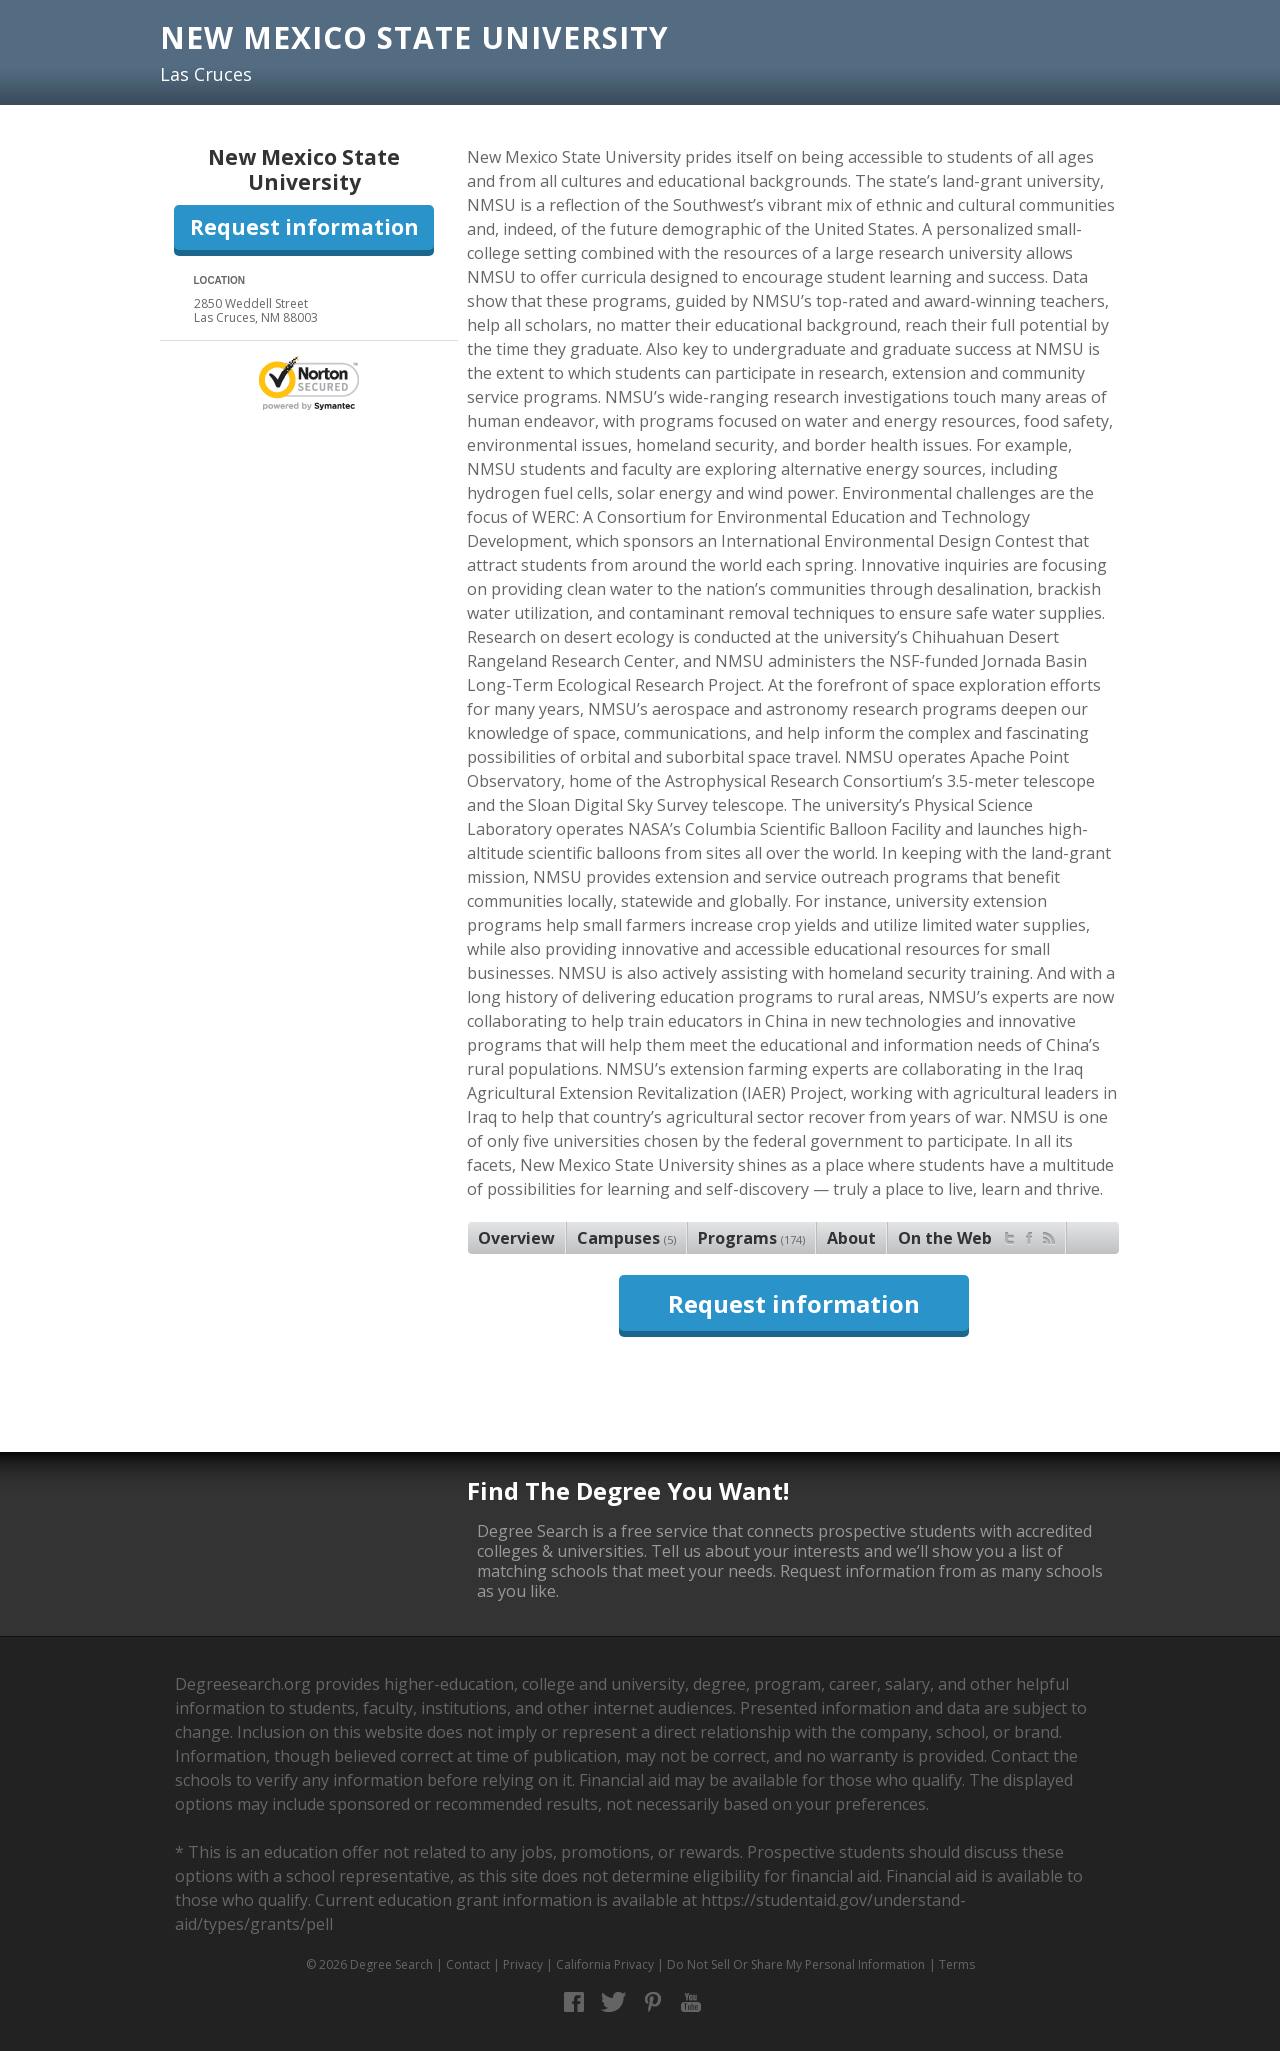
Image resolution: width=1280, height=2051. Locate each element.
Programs (751, 1238)
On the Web (976, 1235)
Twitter (613, 2002)
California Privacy (605, 1964)
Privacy (523, 1964)
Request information (304, 227)
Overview (516, 1238)
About (851, 1238)
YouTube (691, 2002)
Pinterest (652, 2002)
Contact (468, 1964)
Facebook (574, 2002)
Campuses (626, 1238)
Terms (957, 1964)
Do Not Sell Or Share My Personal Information (796, 1964)
